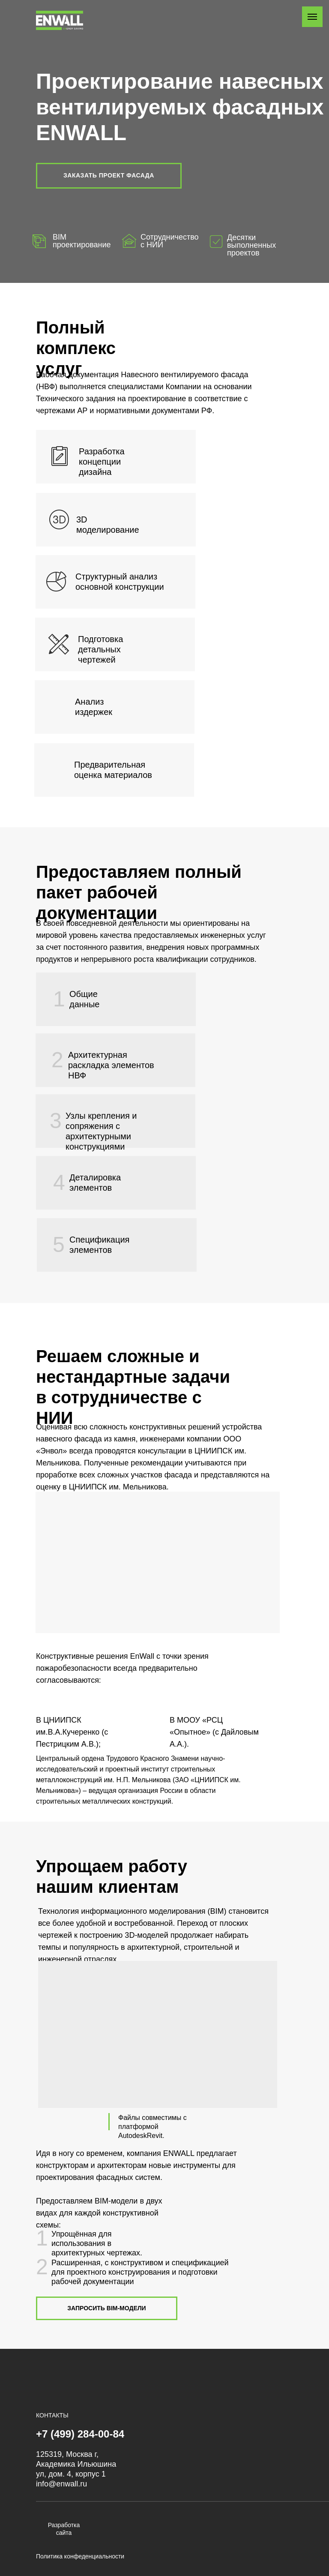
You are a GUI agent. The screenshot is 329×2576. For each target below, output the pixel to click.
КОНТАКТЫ (52, 2415)
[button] (109, 176)
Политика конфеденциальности (80, 2556)
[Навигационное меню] (312, 17)
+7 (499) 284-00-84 (80, 2434)
